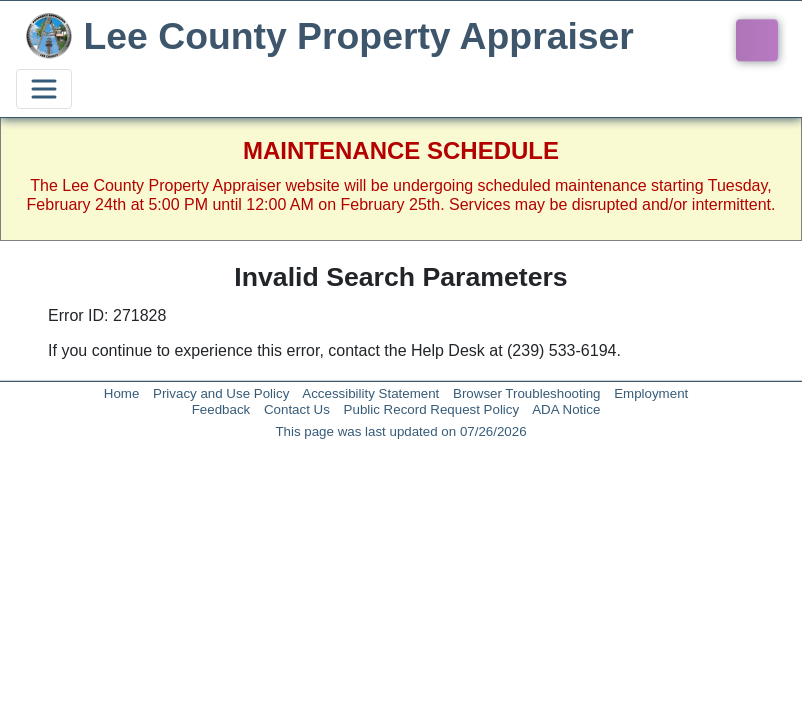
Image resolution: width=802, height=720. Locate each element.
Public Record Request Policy (432, 409)
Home (122, 393)
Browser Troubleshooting (526, 393)
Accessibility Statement (370, 393)
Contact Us (297, 409)
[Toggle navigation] (44, 89)
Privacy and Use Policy (221, 393)
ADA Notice (566, 409)
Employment (651, 393)
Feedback (221, 409)
